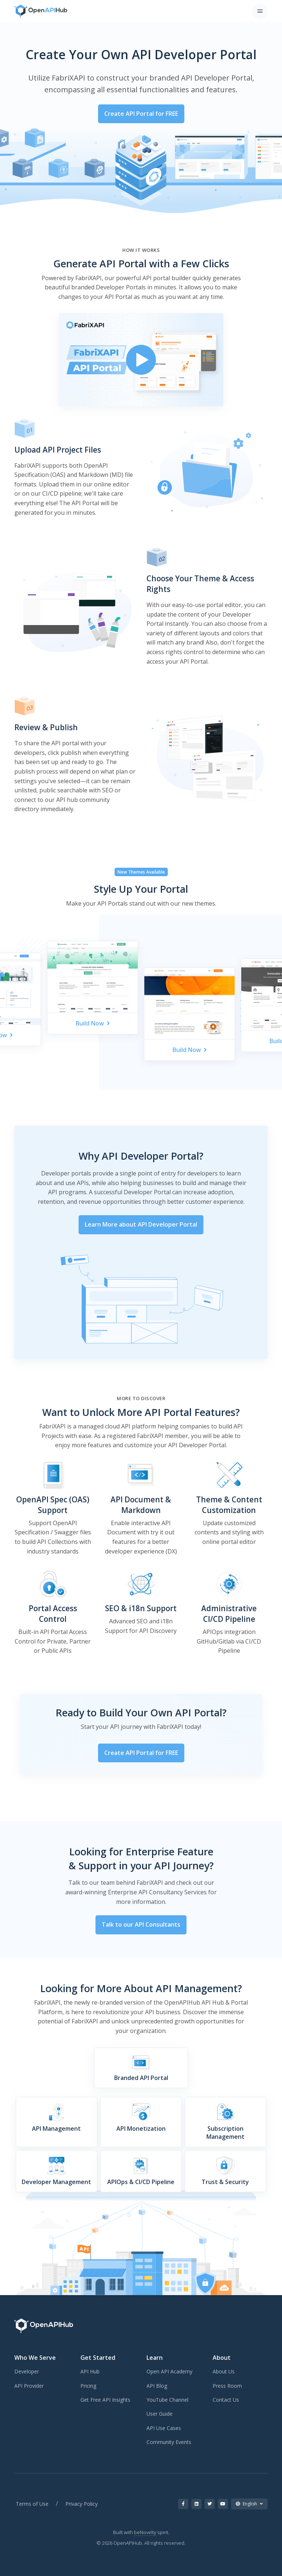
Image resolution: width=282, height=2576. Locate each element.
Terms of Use (32, 2503)
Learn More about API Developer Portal (141, 1224)
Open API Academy (169, 2371)
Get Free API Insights (105, 2399)
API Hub (90, 2371)
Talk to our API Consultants (141, 1924)
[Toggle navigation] (260, 11)
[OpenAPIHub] (40, 11)
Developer (26, 2371)
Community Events (169, 2441)
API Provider (29, 2385)
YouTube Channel (167, 2399)
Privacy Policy (81, 2503)
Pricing (88, 2385)
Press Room (227, 2385)
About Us (224, 2371)
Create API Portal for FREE (141, 114)
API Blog (157, 2385)
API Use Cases (164, 2428)
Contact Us (226, 2399)
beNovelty (145, 2532)
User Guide (160, 2413)
